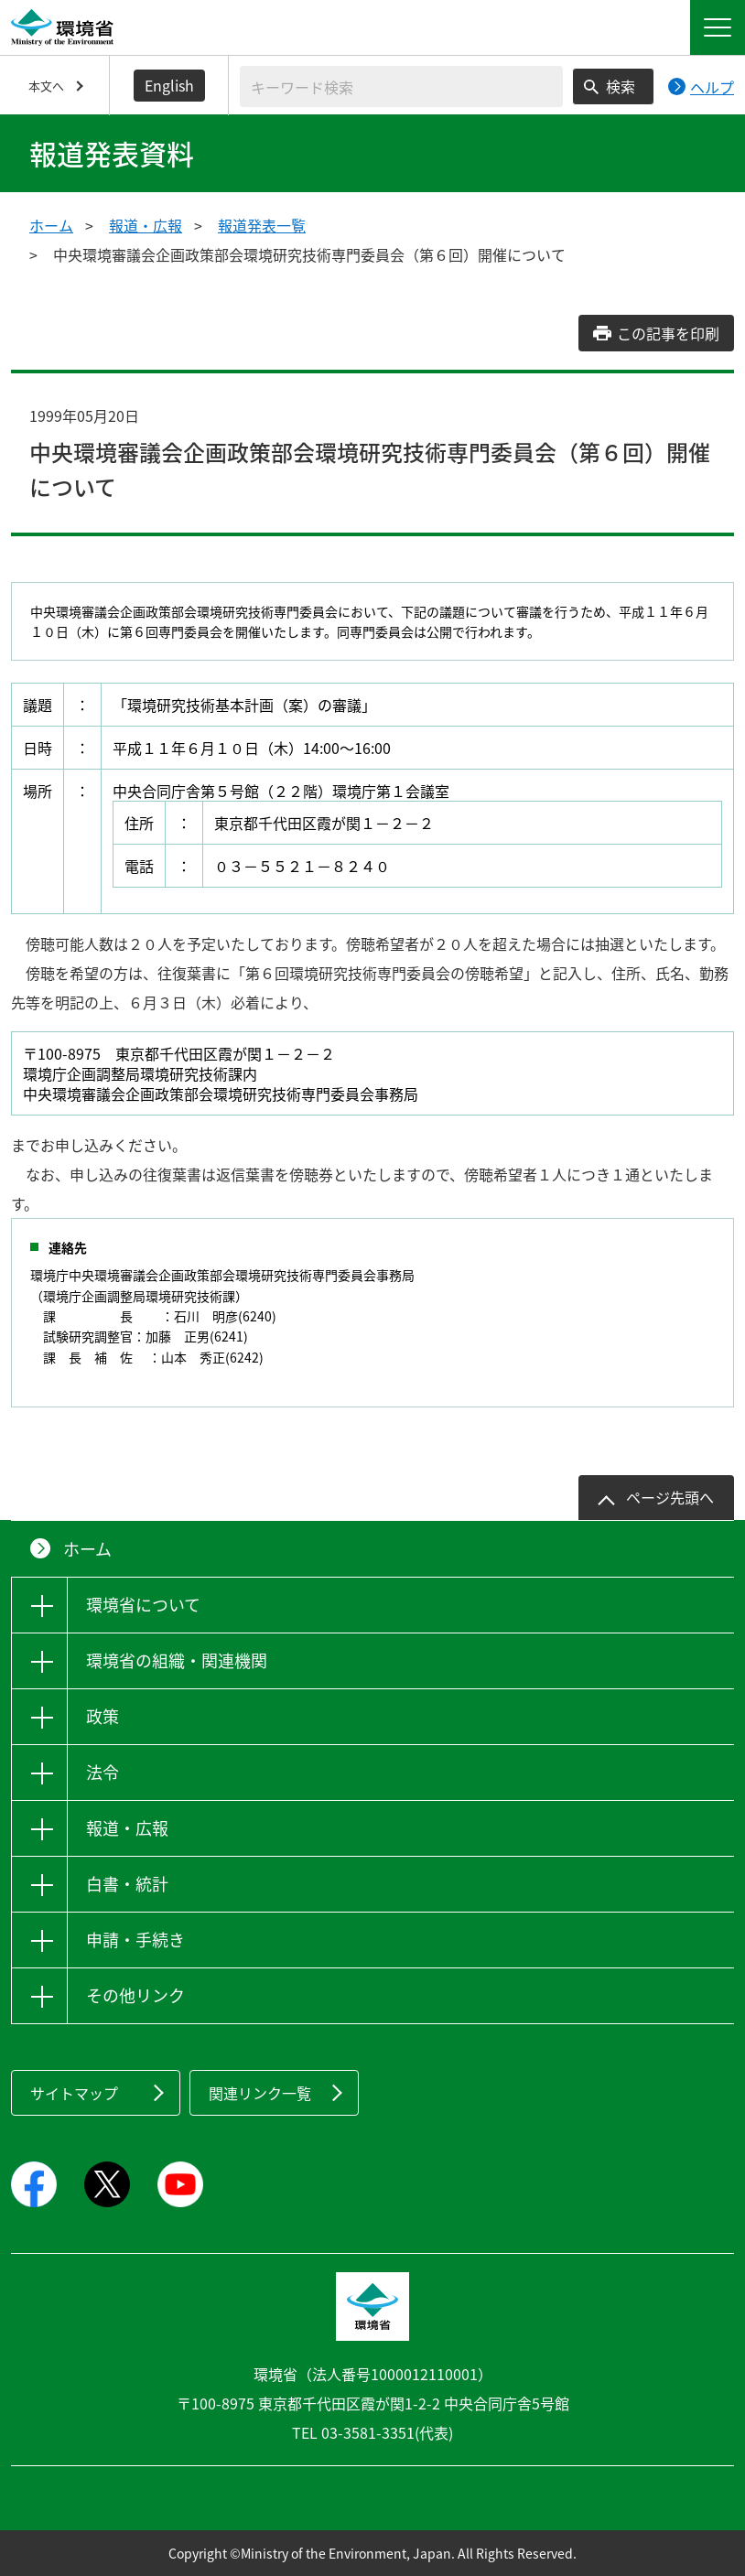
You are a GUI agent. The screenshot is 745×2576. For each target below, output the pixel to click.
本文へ (46, 85)
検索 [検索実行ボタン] (620, 86)
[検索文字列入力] (401, 86)
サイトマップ (74, 2093)
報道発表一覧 (262, 225)
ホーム (51, 225)
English (169, 85)
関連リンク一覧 (260, 2093)
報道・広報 (145, 225)
